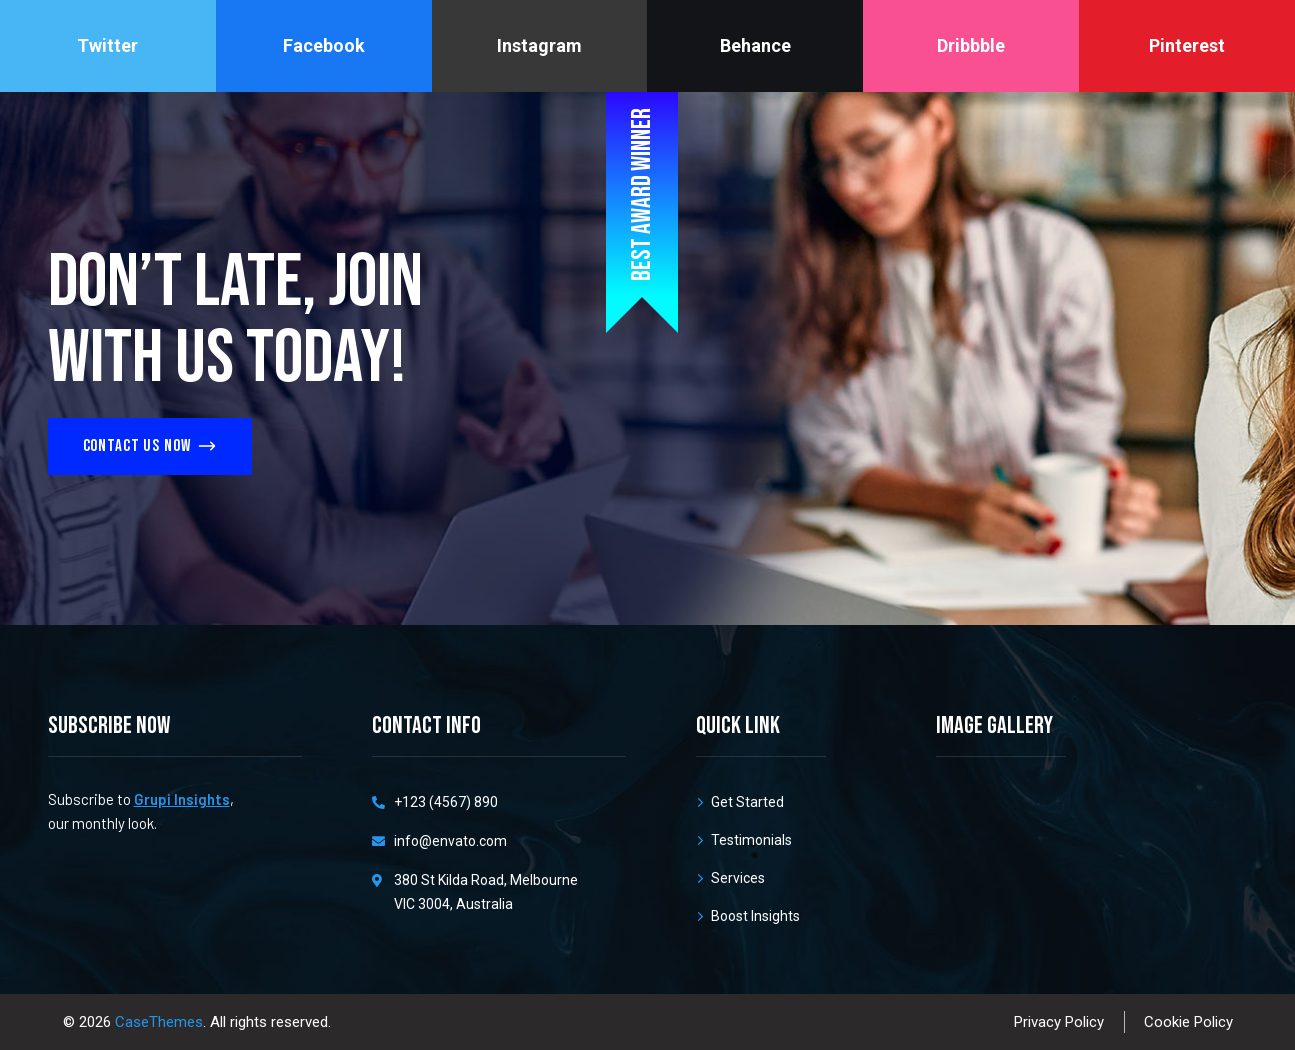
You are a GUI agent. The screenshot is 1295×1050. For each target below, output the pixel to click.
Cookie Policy (1188, 1022)
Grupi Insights (182, 799)
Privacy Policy (1059, 1022)
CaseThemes (159, 1022)
